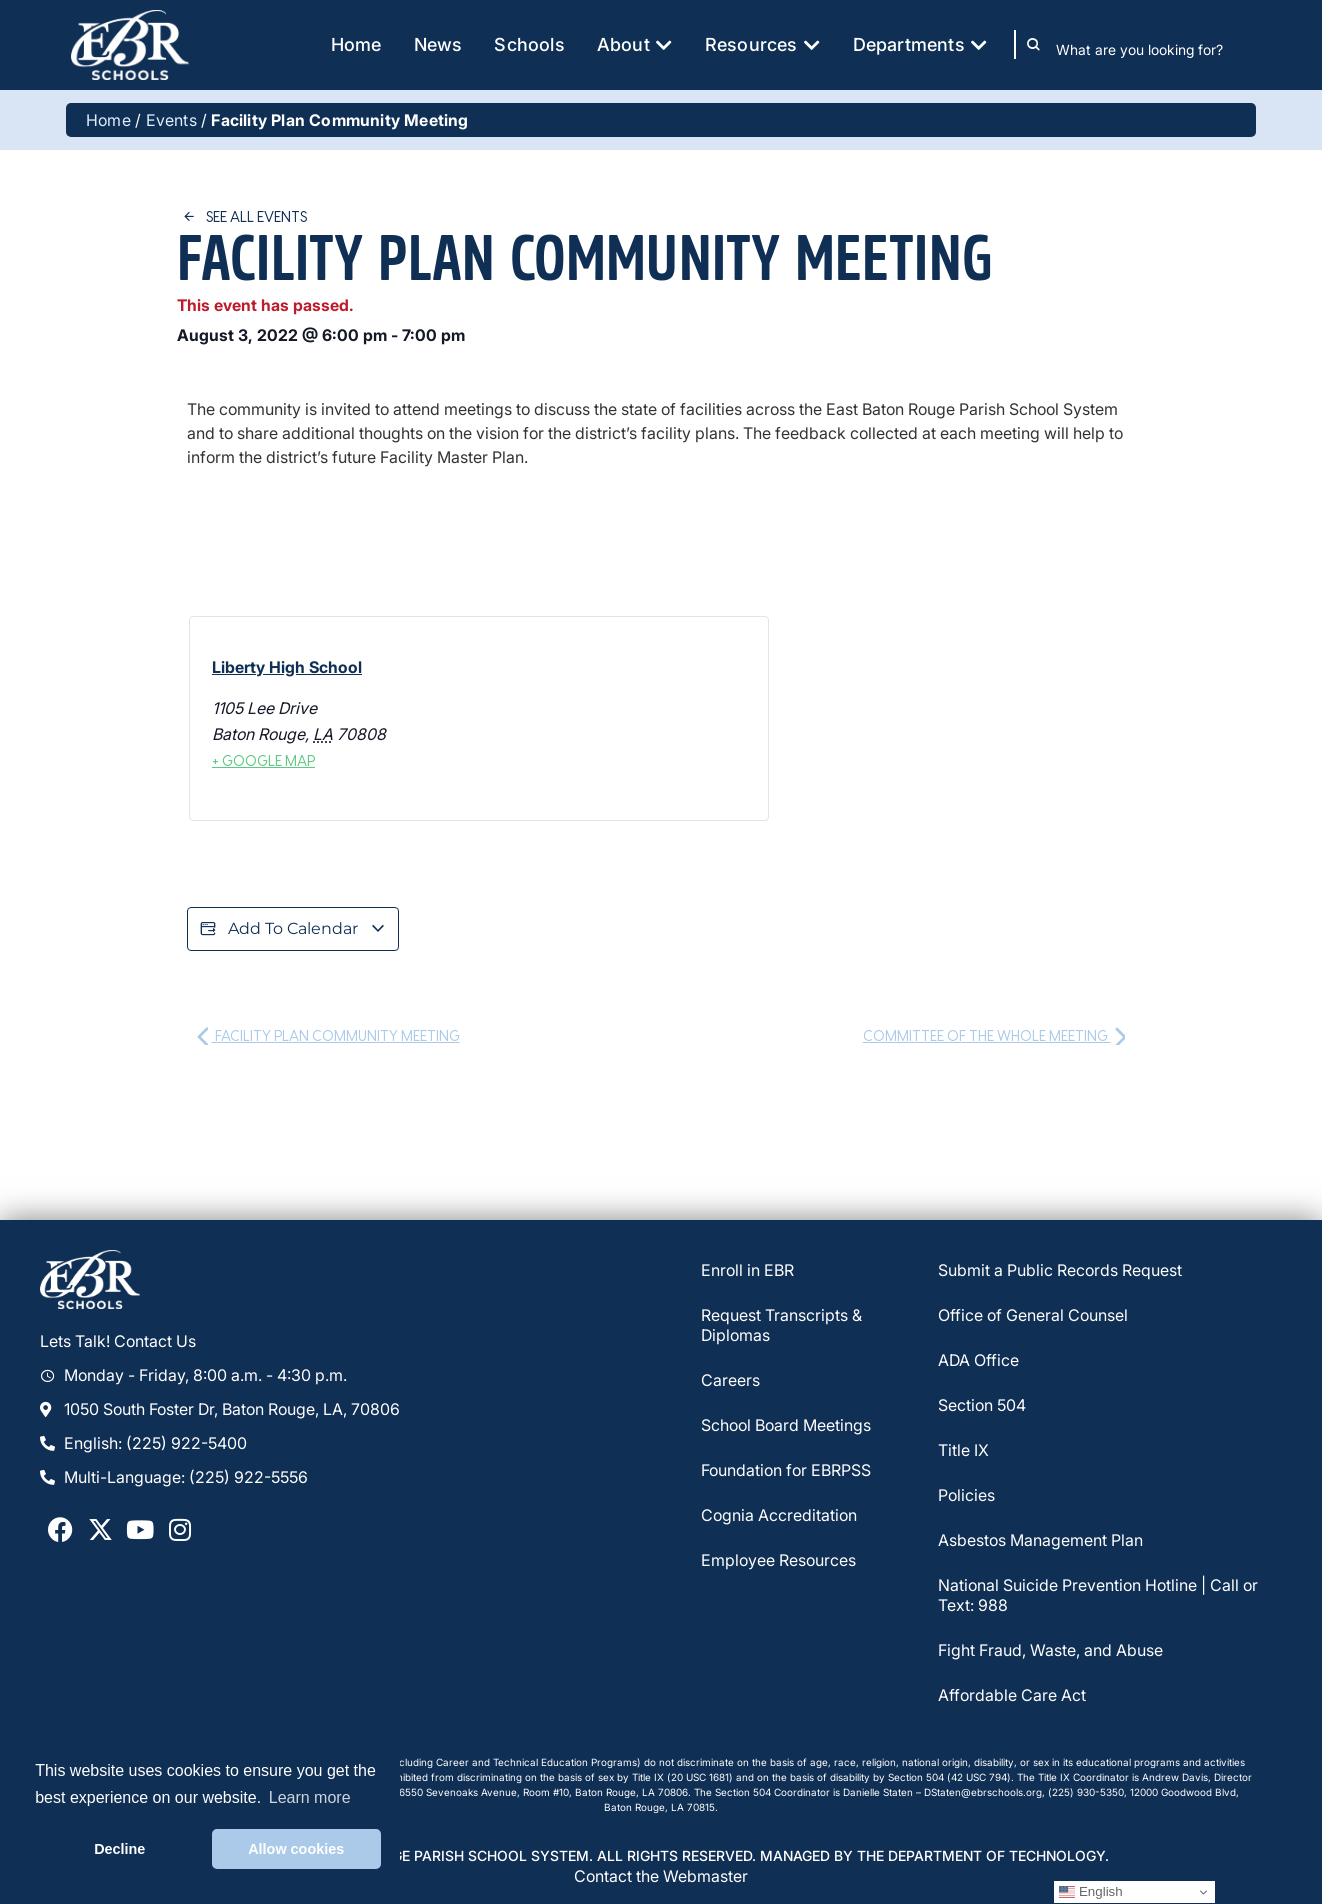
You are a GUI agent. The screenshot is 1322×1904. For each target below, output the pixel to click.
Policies (966, 1495)
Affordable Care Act (1012, 1695)
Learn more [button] (310, 1797)
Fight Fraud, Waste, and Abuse (1050, 1650)
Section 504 (982, 1405)
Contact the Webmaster (661, 1876)
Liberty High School (287, 667)
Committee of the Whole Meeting (994, 1035)
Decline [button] (119, 1849)
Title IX (963, 1450)
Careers (730, 1380)
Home (108, 120)
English (1090, 1892)
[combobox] (1153, 49)
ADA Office (978, 1360)
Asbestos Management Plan (1040, 1540)
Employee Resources (778, 1560)
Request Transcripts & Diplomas (781, 1325)
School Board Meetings (786, 1425)
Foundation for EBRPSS (786, 1470)
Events (171, 120)
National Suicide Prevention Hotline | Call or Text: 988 (1098, 1595)
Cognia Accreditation (779, 1515)
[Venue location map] (621, 719)
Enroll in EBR (747, 1270)
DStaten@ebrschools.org (983, 1792)
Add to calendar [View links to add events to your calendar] (293, 929)
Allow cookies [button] (296, 1849)
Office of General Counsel (1033, 1315)
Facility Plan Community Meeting (328, 1035)
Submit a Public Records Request (1060, 1270)
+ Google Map (263, 760)
